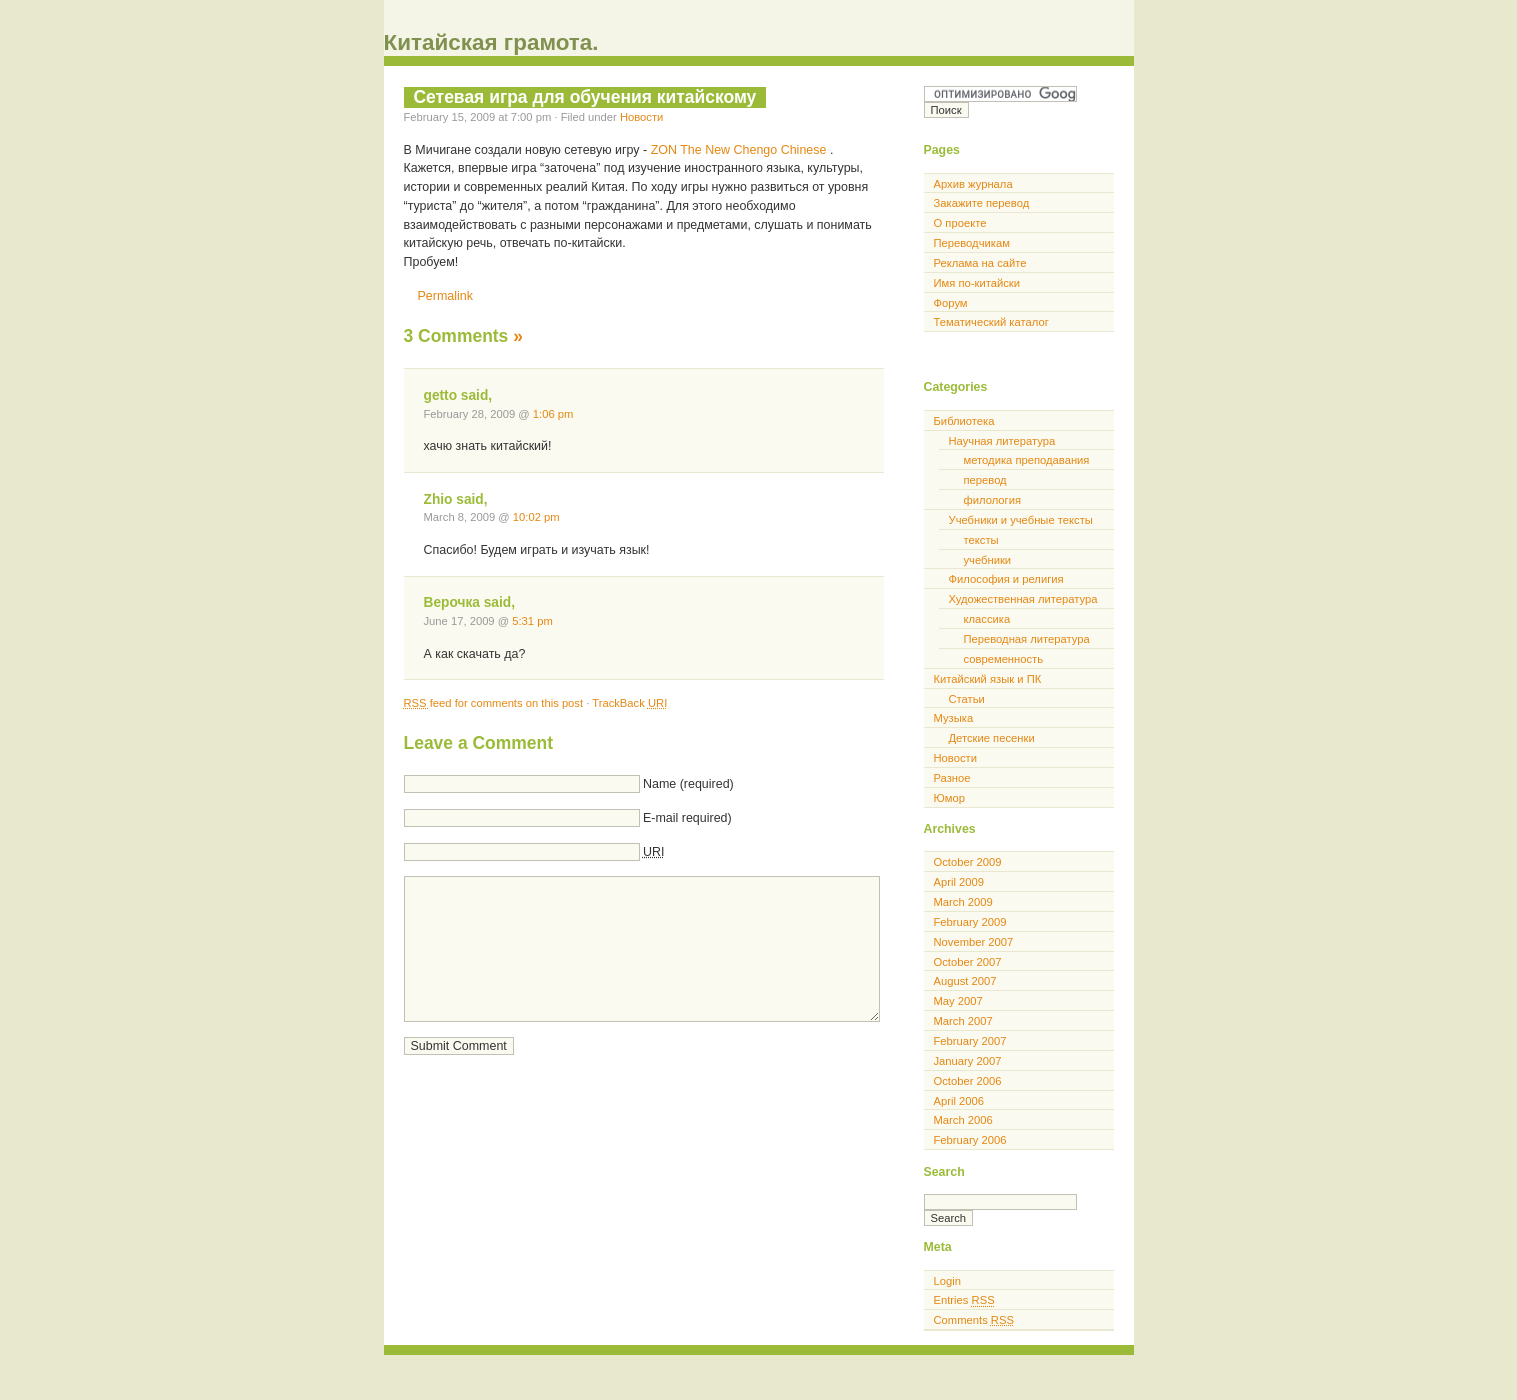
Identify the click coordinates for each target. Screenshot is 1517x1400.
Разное (952, 778)
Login (947, 1281)
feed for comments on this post (495, 703)
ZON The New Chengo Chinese (740, 150)
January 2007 (968, 1061)
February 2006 (970, 1140)
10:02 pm (536, 517)
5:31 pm (532, 621)
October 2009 (968, 862)
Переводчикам (972, 243)
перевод (985, 480)
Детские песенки (992, 738)
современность (1004, 659)
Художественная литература (1023, 599)
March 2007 (963, 1021)
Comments (974, 1320)
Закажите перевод (982, 203)
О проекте (960, 223)
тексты (981, 540)
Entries (964, 1300)
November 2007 (974, 942)
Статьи (967, 699)
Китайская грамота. (491, 42)
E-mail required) (687, 818)
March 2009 (963, 902)
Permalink (445, 296)
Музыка (954, 718)
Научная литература (1002, 441)
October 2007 (968, 962)
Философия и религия (1006, 579)
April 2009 (959, 882)
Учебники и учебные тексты (1021, 520)
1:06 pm (553, 414)
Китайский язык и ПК (988, 679)
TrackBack (629, 703)
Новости (641, 117)
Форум (951, 303)
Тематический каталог (991, 322)
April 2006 (959, 1101)
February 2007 (970, 1041)
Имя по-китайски (977, 283)
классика (987, 619)
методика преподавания (1027, 460)
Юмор (949, 798)
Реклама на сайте (980, 263)
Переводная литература (1027, 639)
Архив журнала (973, 184)
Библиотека (964, 421)
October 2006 (968, 1081)
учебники (988, 560)
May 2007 (958, 1001)
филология (993, 500)
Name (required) (688, 784)
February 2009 (970, 922)
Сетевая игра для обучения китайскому (585, 97)
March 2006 (963, 1120)
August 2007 (965, 981)
